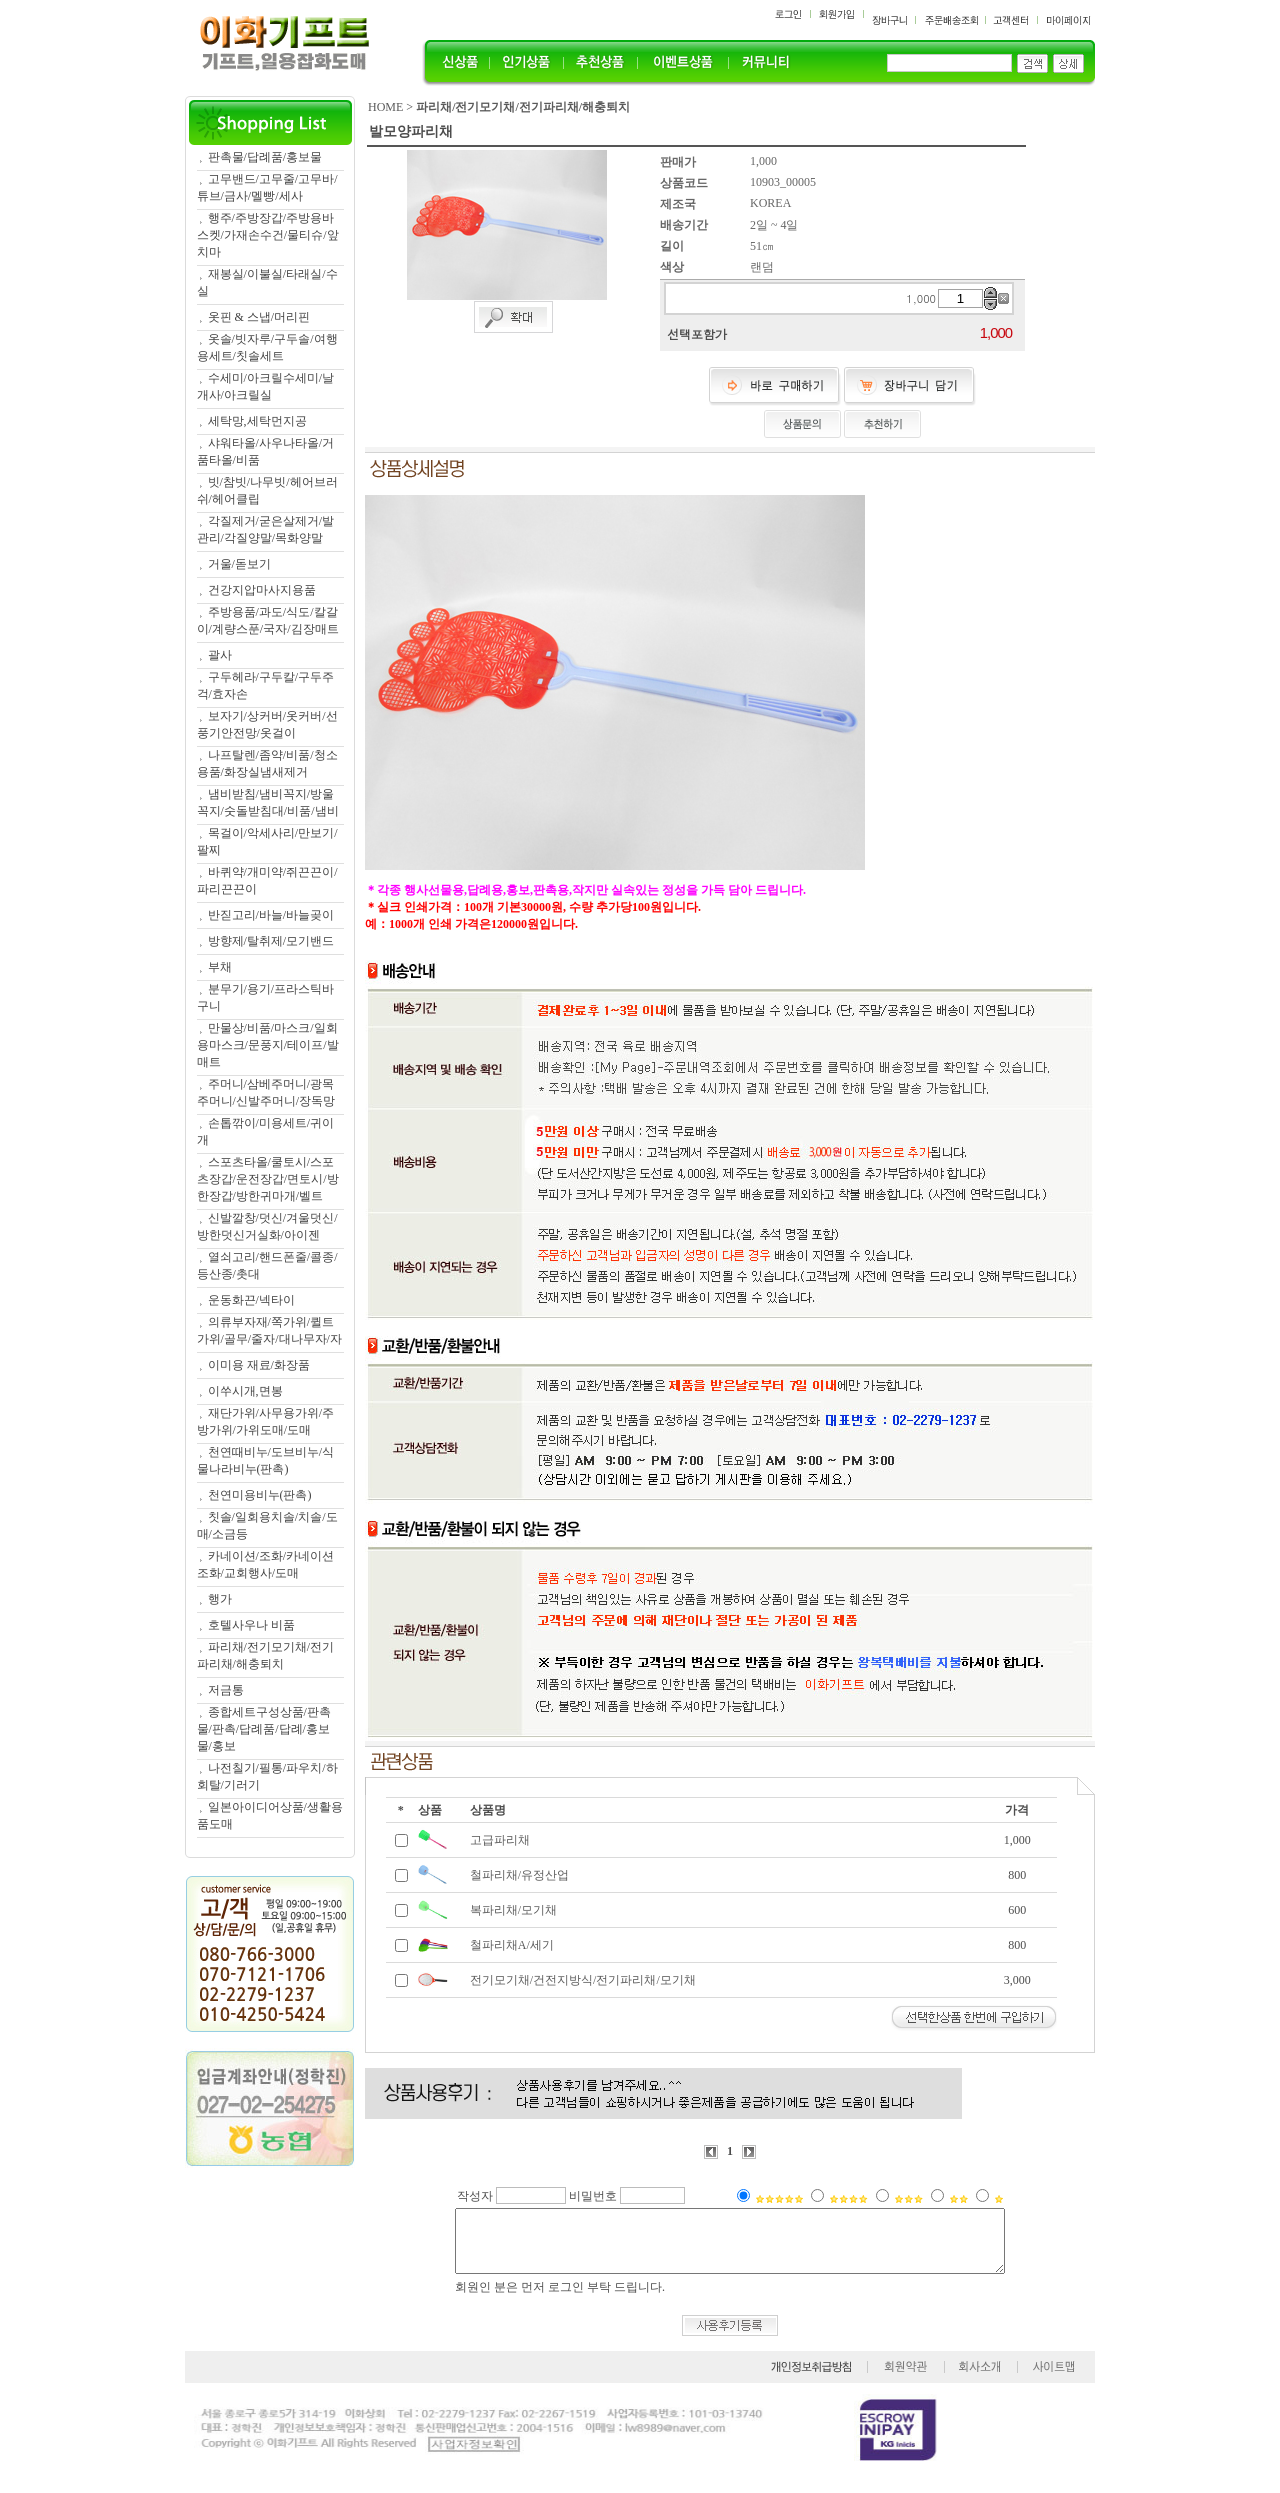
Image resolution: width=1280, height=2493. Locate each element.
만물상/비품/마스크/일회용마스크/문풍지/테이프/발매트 (268, 1045)
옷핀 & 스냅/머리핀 (259, 317)
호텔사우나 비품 (251, 1625)
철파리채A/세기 (512, 1945)
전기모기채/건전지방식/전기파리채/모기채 (583, 1980)
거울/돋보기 (239, 564)
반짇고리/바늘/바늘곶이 (271, 915)
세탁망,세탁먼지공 (257, 421)
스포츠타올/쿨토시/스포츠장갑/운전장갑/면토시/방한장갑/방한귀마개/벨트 (268, 1179)
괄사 (220, 655)
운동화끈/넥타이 (251, 1300)
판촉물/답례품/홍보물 (265, 157)
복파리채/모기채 (513, 1910)
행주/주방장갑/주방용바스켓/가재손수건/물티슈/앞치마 (268, 235)
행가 (220, 1599)
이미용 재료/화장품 (259, 1365)
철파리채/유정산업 (519, 1875)
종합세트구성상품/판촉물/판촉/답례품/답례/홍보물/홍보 (264, 1729)
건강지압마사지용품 (262, 590)
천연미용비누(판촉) (260, 1495)
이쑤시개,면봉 (245, 1391)
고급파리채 (500, 1840)
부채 (220, 967)
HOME (385, 107)
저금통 (226, 1690)
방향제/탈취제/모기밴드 (271, 941)
